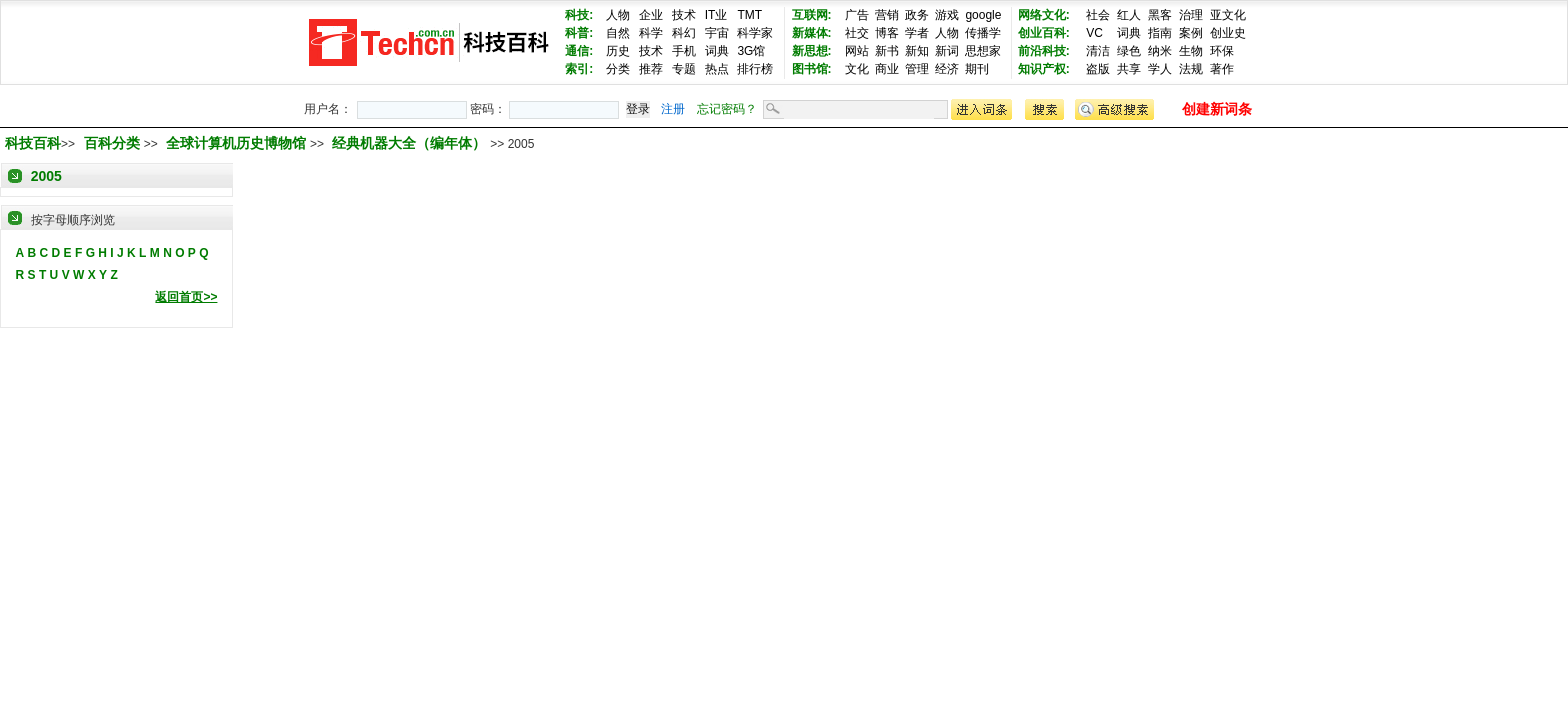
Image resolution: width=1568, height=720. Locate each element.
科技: (579, 15)
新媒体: (812, 33)
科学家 (755, 33)
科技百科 (33, 143)
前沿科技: (1044, 51)
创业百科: (1044, 33)
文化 (857, 69)
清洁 (1098, 51)
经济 (947, 69)
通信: (579, 51)
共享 (1129, 69)
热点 (717, 69)
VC (1094, 33)
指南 (1160, 33)
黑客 (1160, 15)
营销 (887, 15)
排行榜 (755, 69)
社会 (1098, 15)
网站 (857, 51)
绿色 (1129, 51)
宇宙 (717, 33)
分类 (618, 69)
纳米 (1160, 51)
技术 (684, 15)
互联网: (812, 15)
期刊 (977, 69)
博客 (887, 33)
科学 (651, 33)
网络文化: (1044, 15)
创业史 (1228, 33)
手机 (684, 51)
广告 (857, 15)
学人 (1160, 69)
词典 (717, 51)
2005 (46, 176)
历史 (618, 51)
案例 (1191, 33)
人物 (618, 15)
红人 (1129, 15)
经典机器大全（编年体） (411, 143)
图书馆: (812, 69)
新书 (887, 51)
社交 (857, 33)
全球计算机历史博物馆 (238, 143)
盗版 (1098, 69)
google (983, 15)
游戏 (947, 15)
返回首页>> (186, 297)
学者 (917, 33)
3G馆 (751, 51)
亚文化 (1228, 15)
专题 (684, 69)
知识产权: (1044, 69)
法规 (1191, 69)
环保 (1222, 51)
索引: (579, 69)
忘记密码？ (727, 109)
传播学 (983, 33)
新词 (947, 51)
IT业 (716, 15)
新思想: (812, 51)
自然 (618, 33)
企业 (651, 15)
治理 (1191, 15)
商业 (887, 69)
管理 (917, 69)
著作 (1222, 69)
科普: (579, 33)
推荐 (651, 69)
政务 (917, 15)
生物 (1191, 51)
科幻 (684, 33)
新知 (917, 51)
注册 (673, 109)
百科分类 (112, 143)
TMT (749, 15)
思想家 (983, 51)
